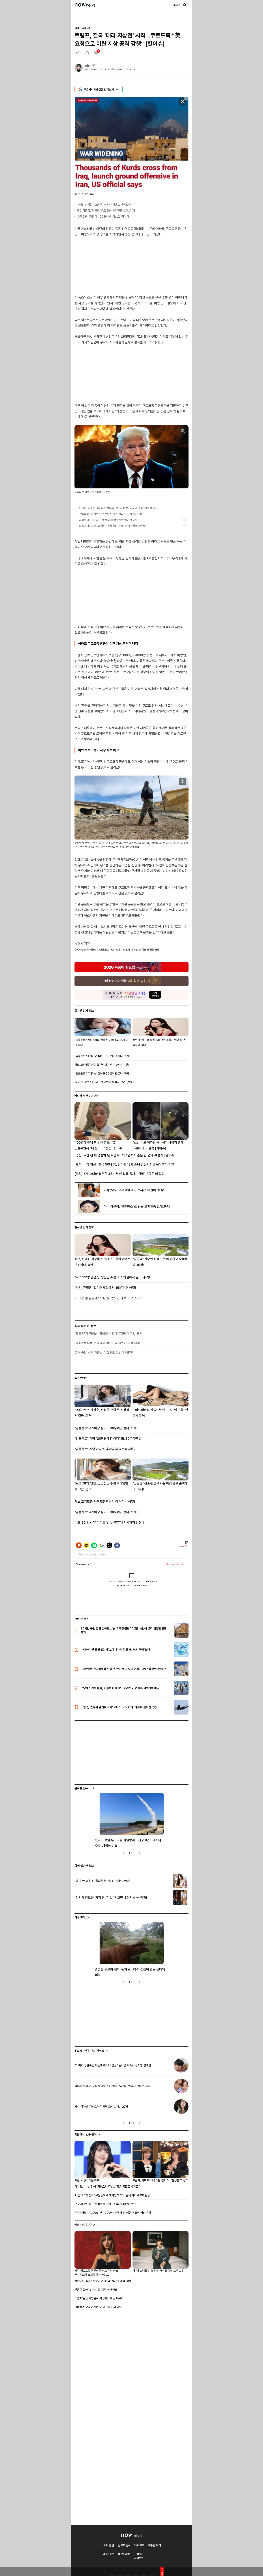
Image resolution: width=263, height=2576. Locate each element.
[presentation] (124, 1853)
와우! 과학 (124, 2554)
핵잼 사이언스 (139, 2556)
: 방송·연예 (87, 2134)
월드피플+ (124, 2545)
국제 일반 (86, 28)
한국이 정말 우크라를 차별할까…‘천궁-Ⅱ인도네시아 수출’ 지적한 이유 (118, 508)
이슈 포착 (79, 1917)
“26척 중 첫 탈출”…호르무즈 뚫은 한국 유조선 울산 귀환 (111, 514)
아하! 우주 (108, 2554)
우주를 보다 (154, 2545)
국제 (77, 28)
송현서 (88, 65)
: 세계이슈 (85, 2225)
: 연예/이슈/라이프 (91, 2051)
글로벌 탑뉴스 (82, 1788)
